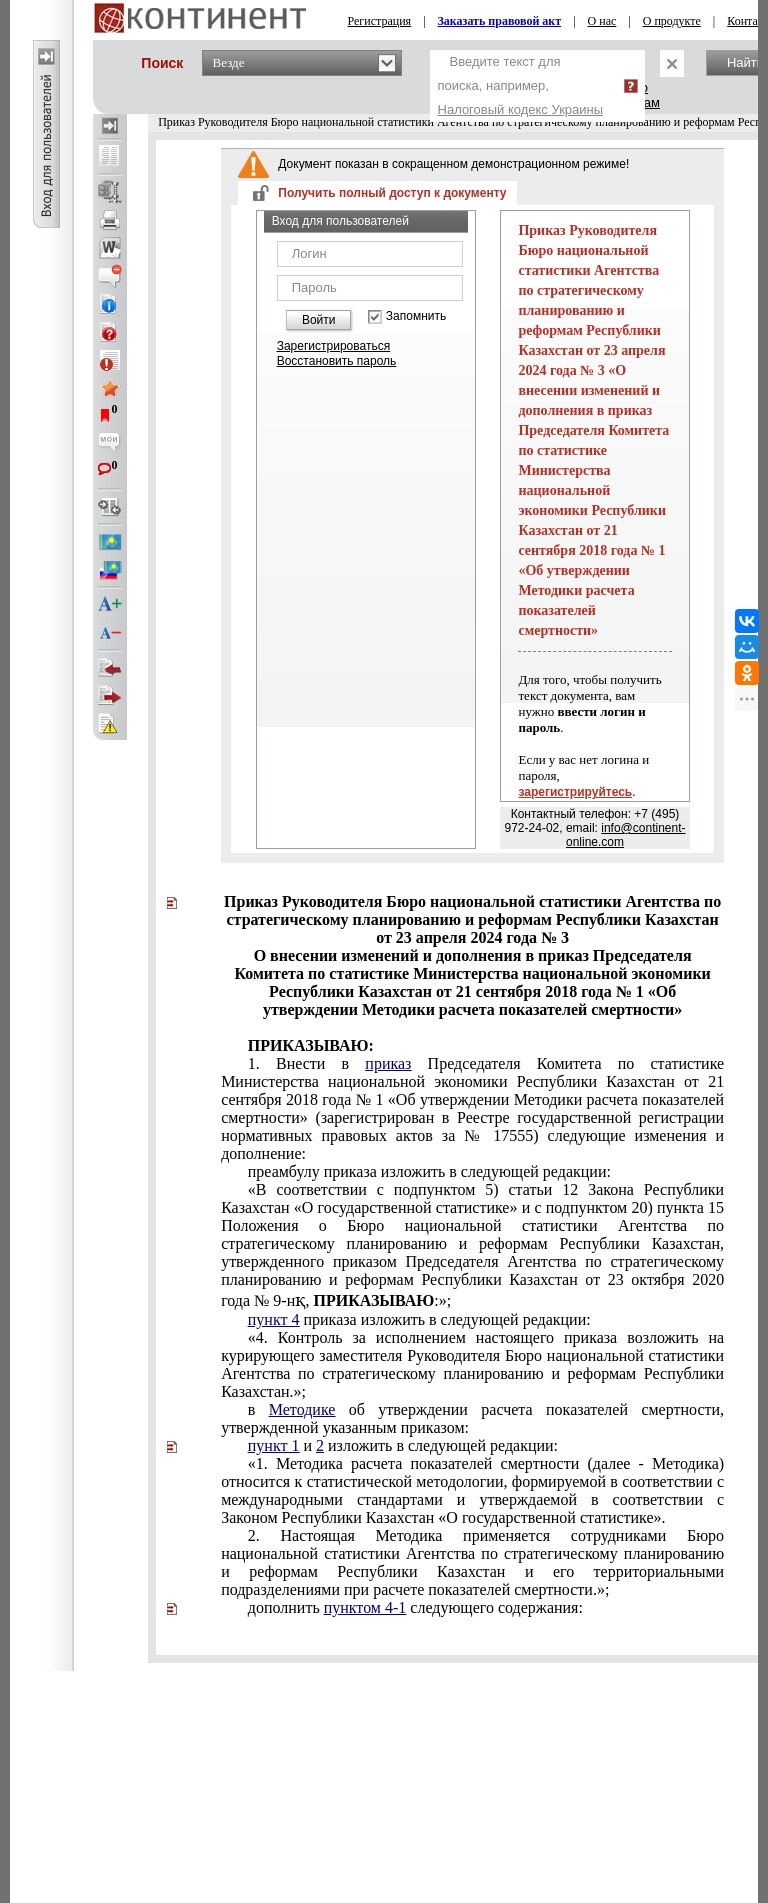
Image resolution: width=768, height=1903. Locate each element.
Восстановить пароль (337, 361)
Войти (319, 320)
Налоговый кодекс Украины (521, 109)
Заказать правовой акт (500, 21)
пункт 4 (274, 1319)
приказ (388, 1063)
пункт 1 (274, 1445)
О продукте (672, 21)
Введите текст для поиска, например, (521, 85)
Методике (302, 1409)
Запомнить (416, 316)
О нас (602, 21)
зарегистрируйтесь (575, 792)
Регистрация (380, 21)
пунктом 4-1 (365, 1607)
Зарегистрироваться (333, 346)
